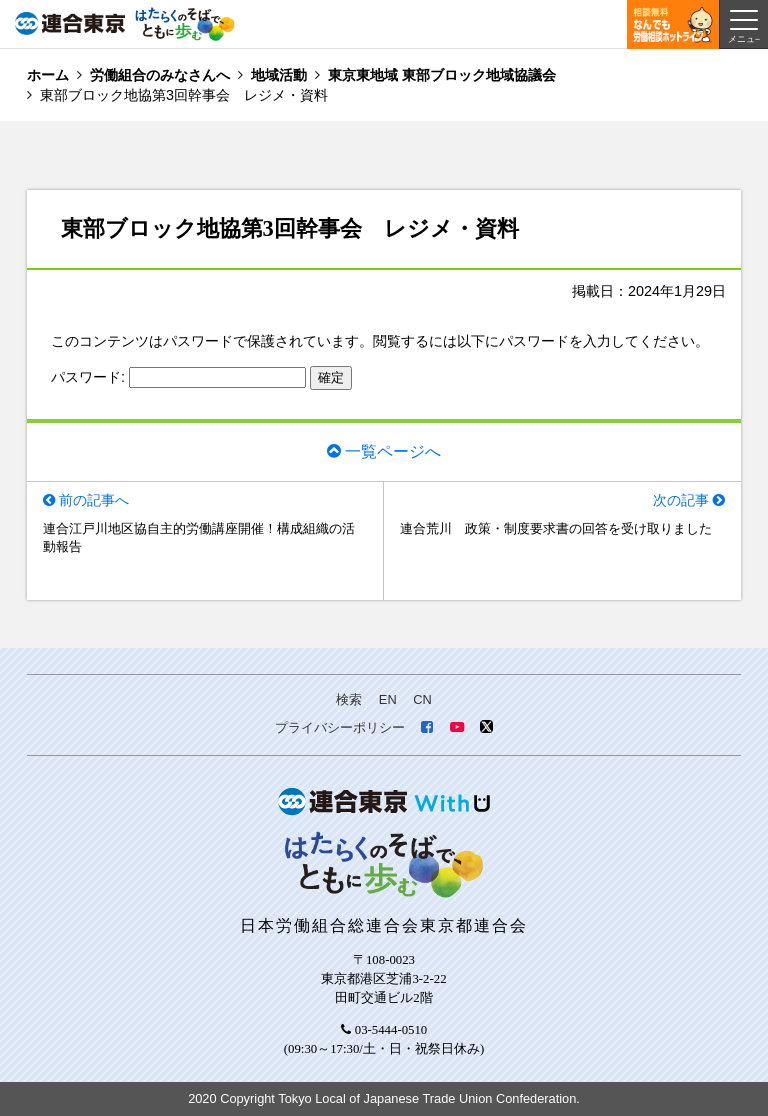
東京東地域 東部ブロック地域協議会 (442, 75)
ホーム (48, 75)
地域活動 (279, 75)
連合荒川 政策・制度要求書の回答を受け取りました (556, 528)
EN (388, 699)
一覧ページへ (393, 450)
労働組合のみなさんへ (160, 75)
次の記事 (681, 500)
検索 (349, 699)
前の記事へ (94, 500)
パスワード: (178, 377)
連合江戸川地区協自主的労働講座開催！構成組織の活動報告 (199, 537)
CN (422, 699)
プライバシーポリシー (340, 727)
